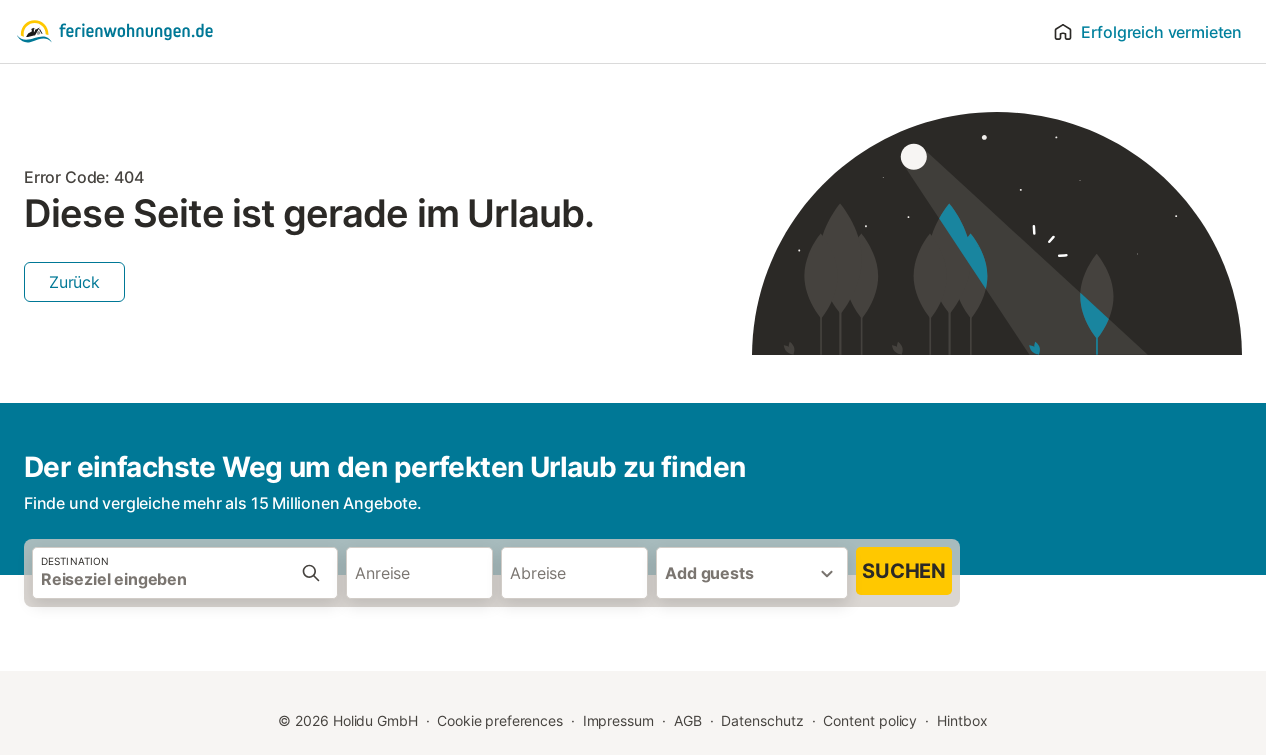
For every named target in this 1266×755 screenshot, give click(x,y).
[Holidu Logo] (115, 32)
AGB (688, 720)
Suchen (904, 571)
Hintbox (962, 720)
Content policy (870, 720)
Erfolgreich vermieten (1147, 32)
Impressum (618, 720)
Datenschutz (762, 720)
